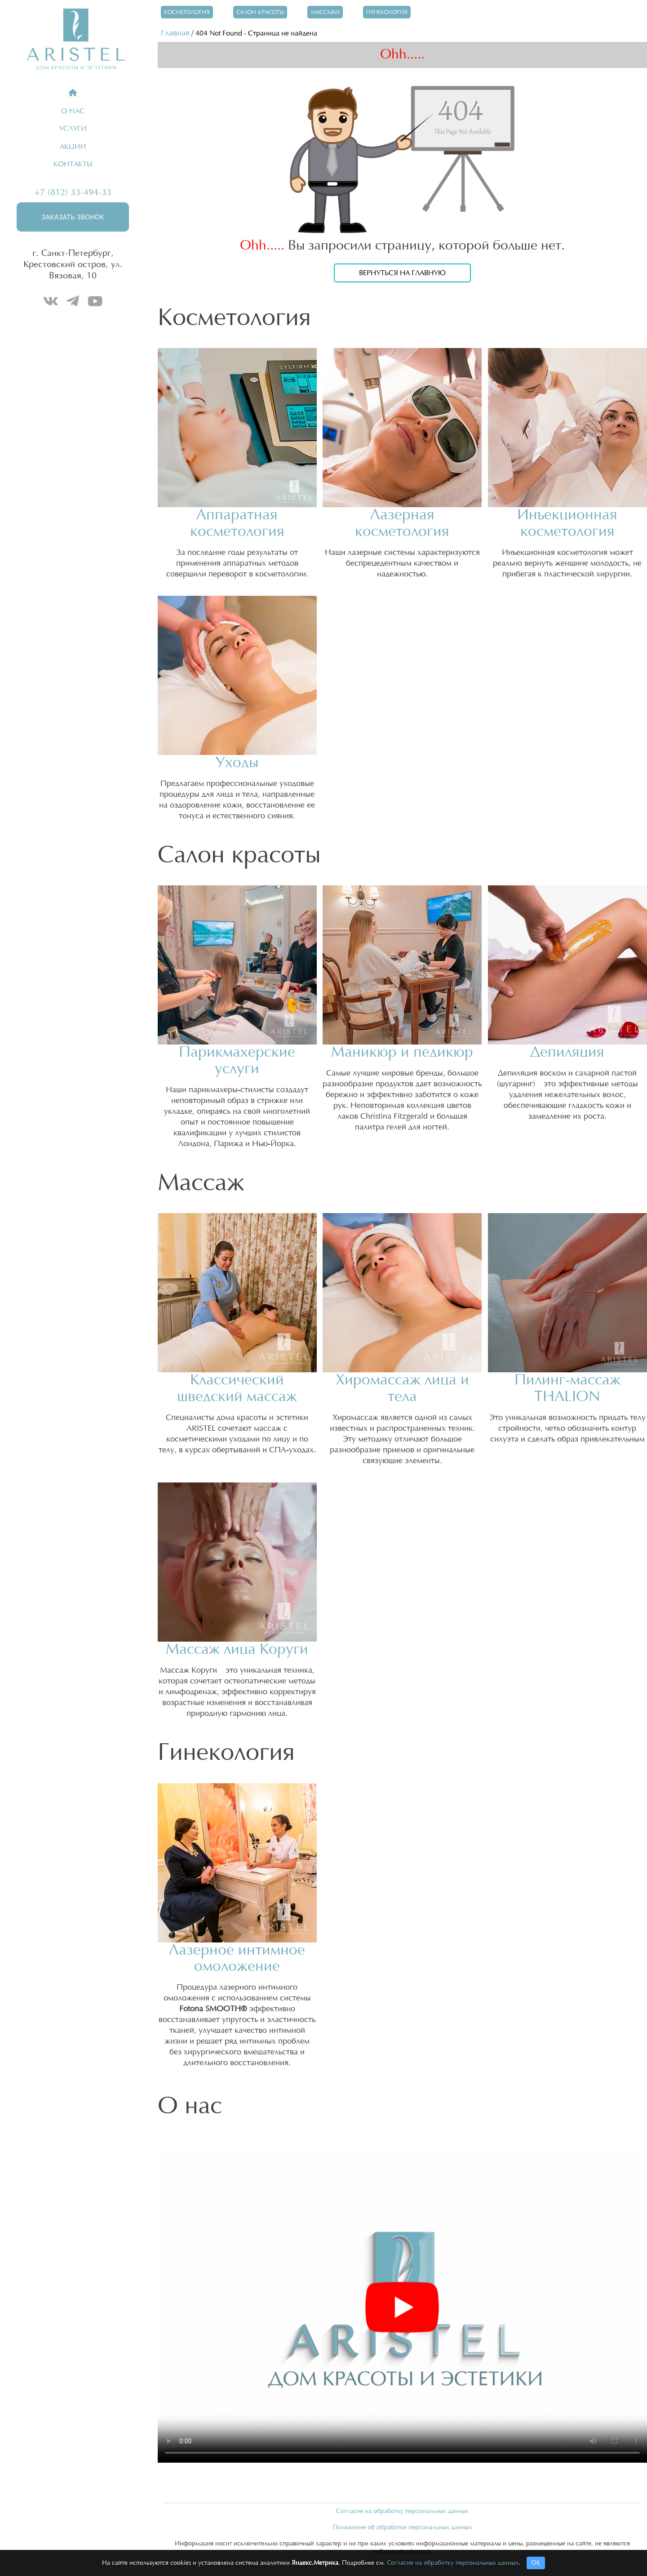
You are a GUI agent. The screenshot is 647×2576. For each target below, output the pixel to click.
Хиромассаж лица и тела (402, 1388)
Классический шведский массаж (237, 1388)
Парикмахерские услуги (237, 1060)
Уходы (237, 762)
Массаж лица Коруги (237, 1649)
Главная (175, 33)
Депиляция (567, 1052)
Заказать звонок (72, 217)
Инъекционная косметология (567, 523)
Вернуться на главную (402, 273)
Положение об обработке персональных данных (402, 2527)
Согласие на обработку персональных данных (402, 2511)
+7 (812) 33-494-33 (73, 192)
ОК (536, 2563)
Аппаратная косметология (237, 523)
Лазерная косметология (402, 523)
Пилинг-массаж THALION (567, 1388)
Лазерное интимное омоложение (237, 1958)
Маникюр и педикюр (402, 1052)
